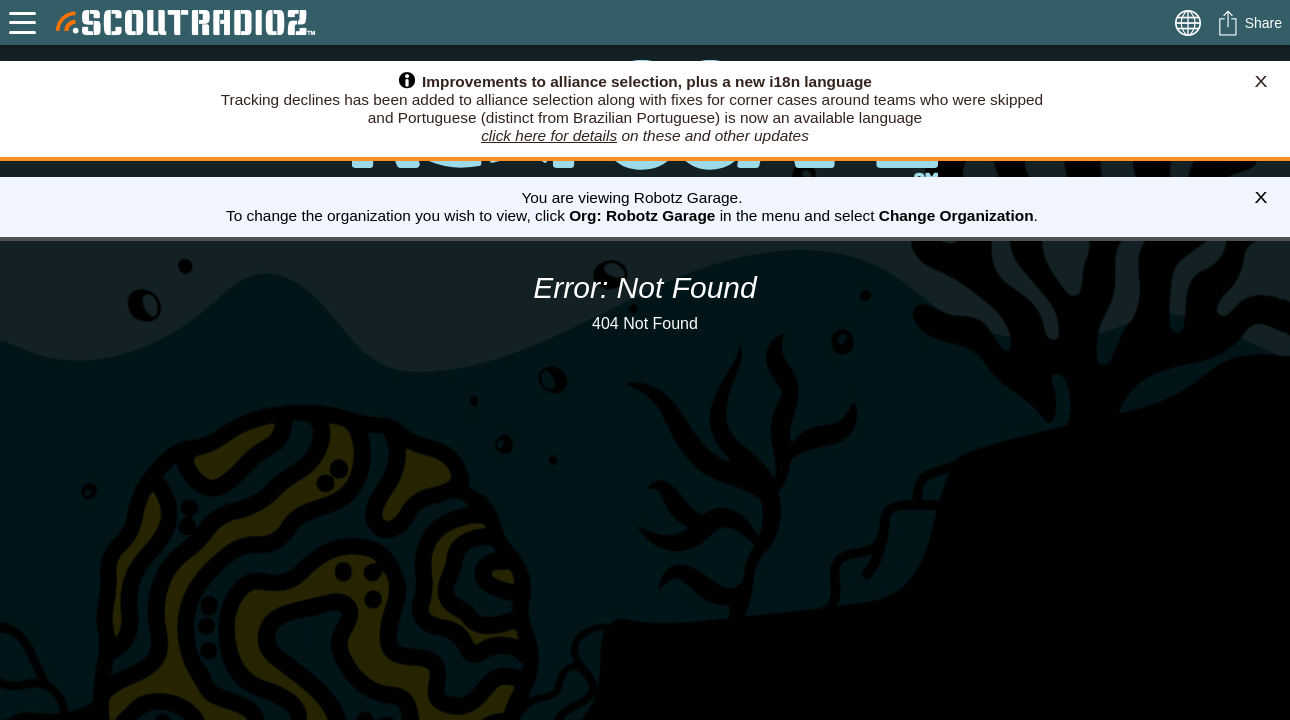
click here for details (549, 135)
